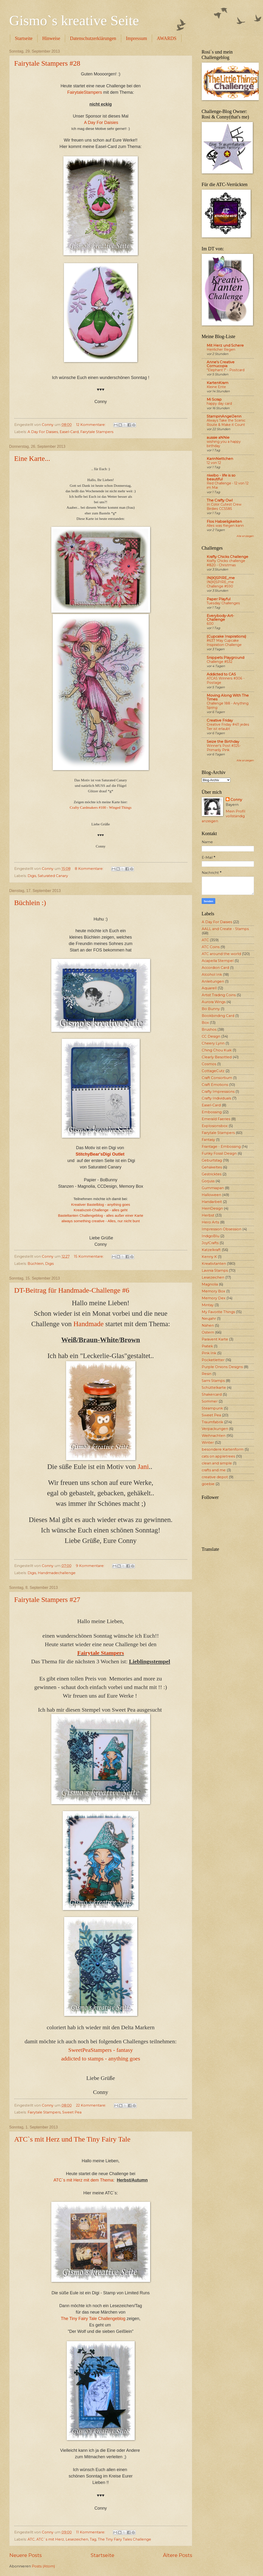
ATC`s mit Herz (50, 2539)
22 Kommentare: (91, 2105)
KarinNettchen (220, 459)
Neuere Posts (25, 2555)
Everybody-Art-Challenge (220, 618)
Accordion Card (215, 967)
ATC (31, 2539)
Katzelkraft (211, 1250)
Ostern (208, 1332)
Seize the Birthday (223, 741)
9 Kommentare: (90, 1566)
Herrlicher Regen (221, 349)
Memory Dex (213, 1298)
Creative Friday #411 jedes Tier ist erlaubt (228, 726)
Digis (32, 876)
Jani (143, 1466)
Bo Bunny (211, 1009)
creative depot (215, 1477)
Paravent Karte (215, 1339)
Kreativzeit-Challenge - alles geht (101, 1210)
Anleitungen (213, 981)
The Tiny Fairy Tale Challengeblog (93, 2318)
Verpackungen (215, 1429)
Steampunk (212, 1408)
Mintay (208, 1305)
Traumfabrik (212, 1422)
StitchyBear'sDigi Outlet (100, 1154)
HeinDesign (212, 1208)
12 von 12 (214, 463)
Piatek (207, 1346)
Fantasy (208, 1140)
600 (210, 623)
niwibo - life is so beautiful (221, 477)
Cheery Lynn (213, 1043)
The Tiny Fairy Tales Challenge (124, 2539)
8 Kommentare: (89, 869)
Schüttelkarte (214, 1387)
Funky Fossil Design (219, 1153)
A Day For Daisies (101, 122)
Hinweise (51, 38)
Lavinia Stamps (215, 1270)
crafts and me (214, 1470)
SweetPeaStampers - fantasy (100, 2050)
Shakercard (212, 1394)
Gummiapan (213, 1188)
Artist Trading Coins (219, 995)
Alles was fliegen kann (225, 525)
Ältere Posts (177, 2555)
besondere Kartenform (223, 1449)
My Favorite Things (218, 1312)
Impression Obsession (221, 1229)
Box (205, 1022)
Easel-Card (69, 432)
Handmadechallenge (57, 1573)
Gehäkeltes (212, 1167)
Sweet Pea (71, 2112)
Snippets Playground (225, 657)
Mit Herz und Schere (225, 345)
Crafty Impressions (218, 1091)
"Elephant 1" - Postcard (225, 370)
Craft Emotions (215, 1085)
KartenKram (217, 383)
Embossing (212, 1112)
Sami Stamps (213, 1381)
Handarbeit (212, 1202)
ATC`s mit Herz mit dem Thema (83, 2180)
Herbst (208, 1215)
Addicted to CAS (221, 674)
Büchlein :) (30, 902)
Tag (93, 2539)
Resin (206, 1374)
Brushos (209, 1029)
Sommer (210, 1401)
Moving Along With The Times (228, 697)
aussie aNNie (218, 437)
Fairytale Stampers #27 (47, 1599)
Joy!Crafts (210, 1243)
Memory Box (213, 1291)
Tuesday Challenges (223, 603)
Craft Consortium (217, 1078)
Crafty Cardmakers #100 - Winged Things (101, 807)
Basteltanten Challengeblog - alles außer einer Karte (100, 1215)
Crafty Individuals (216, 1098)
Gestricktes (211, 1174)
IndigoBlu (210, 1236)
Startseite (24, 38)
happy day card (219, 403)
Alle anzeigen (245, 536)
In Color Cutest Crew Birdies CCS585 (224, 506)
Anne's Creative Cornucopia (220, 364)
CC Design (211, 1036)
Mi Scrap (214, 399)
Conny (236, 800)
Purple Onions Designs (222, 1367)
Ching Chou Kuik (217, 1050)
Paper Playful (218, 599)
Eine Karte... (32, 458)
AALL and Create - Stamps (225, 929)
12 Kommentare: (91, 425)
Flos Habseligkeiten (224, 521)
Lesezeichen (77, 2539)
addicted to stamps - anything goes (100, 2058)
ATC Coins (211, 947)
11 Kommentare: (91, 2532)
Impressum (136, 38)
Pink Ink (209, 1353)
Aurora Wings (213, 1002)
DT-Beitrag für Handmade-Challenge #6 (71, 1290)
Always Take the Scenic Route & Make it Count (226, 422)
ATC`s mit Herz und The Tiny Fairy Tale (72, 2139)
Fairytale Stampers (96, 432)
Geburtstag (212, 1160)
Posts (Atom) (43, 2566)
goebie (208, 1484)
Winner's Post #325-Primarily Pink (224, 748)
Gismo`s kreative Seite (74, 20)
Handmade (88, 1324)
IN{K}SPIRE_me (221, 578)
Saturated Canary (53, 876)
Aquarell (209, 988)
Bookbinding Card (218, 1016)
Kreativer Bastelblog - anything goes (100, 1204)
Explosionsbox (215, 1126)
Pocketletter (213, 1360)
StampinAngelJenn (224, 416)
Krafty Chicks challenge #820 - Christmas (226, 563)
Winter (208, 1442)
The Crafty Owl (220, 500)
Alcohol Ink (212, 974)
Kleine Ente (216, 387)
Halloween (211, 1195)
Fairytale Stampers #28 (47, 63)
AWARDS (167, 38)
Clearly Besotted (217, 1057)
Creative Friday (220, 720)
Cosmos (209, 1064)
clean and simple (217, 1463)
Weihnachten (213, 1435)
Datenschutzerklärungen (93, 38)
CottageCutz (213, 1071)
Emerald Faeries (216, 1119)
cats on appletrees (218, 1456)
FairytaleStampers (84, 92)
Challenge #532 (219, 662)
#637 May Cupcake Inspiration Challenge (224, 642)
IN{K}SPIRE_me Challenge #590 (220, 584)
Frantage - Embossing (221, 1146)
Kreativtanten (214, 1263)
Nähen (208, 1325)
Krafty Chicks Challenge (227, 557)
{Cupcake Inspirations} (226, 636)
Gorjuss (208, 1181)
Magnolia (210, 1284)
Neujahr (209, 1318)
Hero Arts (210, 1222)
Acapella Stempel (218, 961)
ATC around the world (221, 954)
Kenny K (209, 1257)
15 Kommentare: (89, 1256)
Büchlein (35, 1263)
